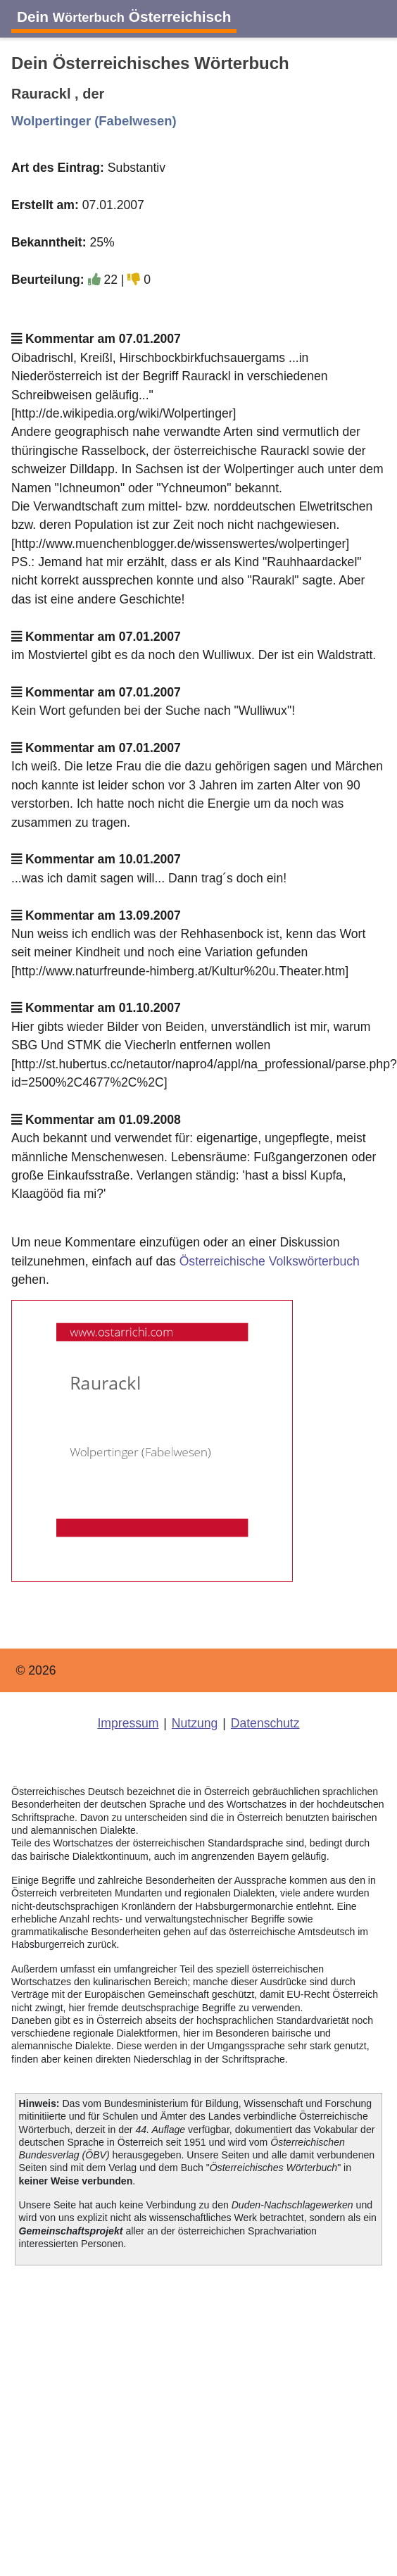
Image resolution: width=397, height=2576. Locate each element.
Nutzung (195, 1723)
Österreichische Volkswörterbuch (269, 1261)
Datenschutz (265, 1723)
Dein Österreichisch (124, 16)
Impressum (127, 1723)
